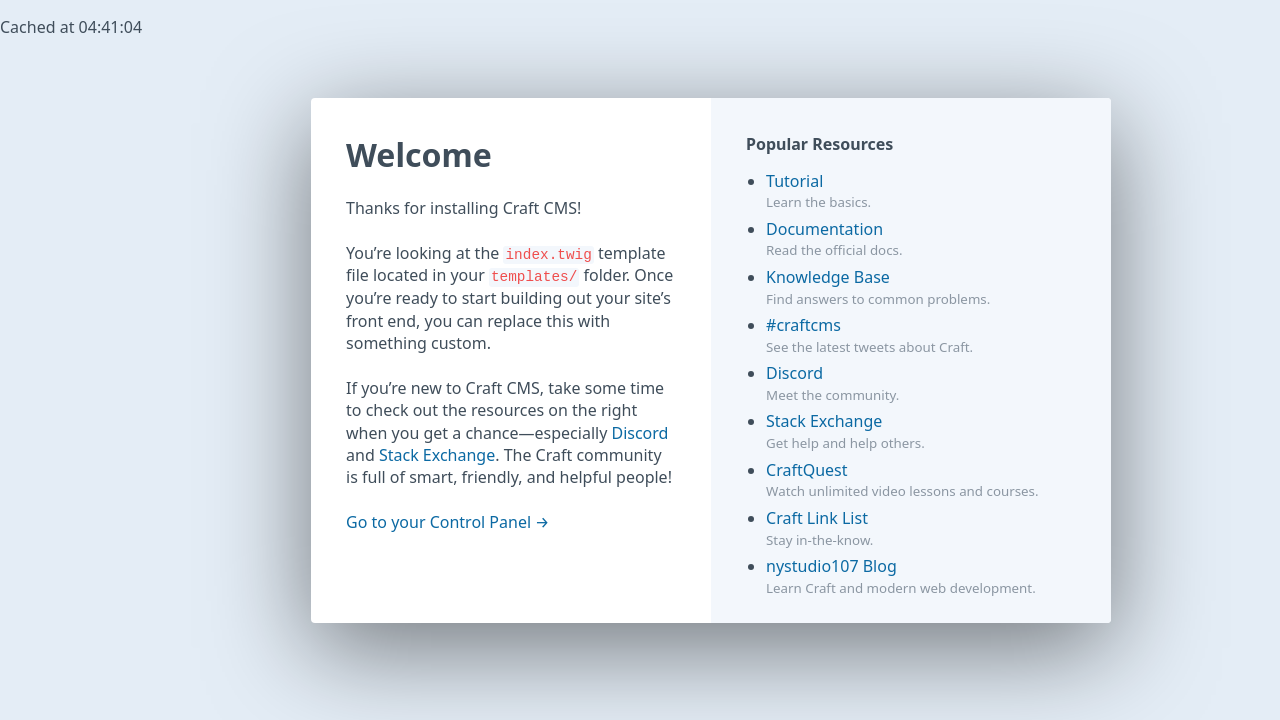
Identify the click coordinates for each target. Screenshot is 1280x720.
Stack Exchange (437, 455)
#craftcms (803, 325)
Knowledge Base (828, 277)
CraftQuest (807, 470)
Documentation (824, 229)
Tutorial (794, 181)
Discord (639, 433)
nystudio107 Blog (831, 566)
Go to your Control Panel (438, 522)
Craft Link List (817, 518)
